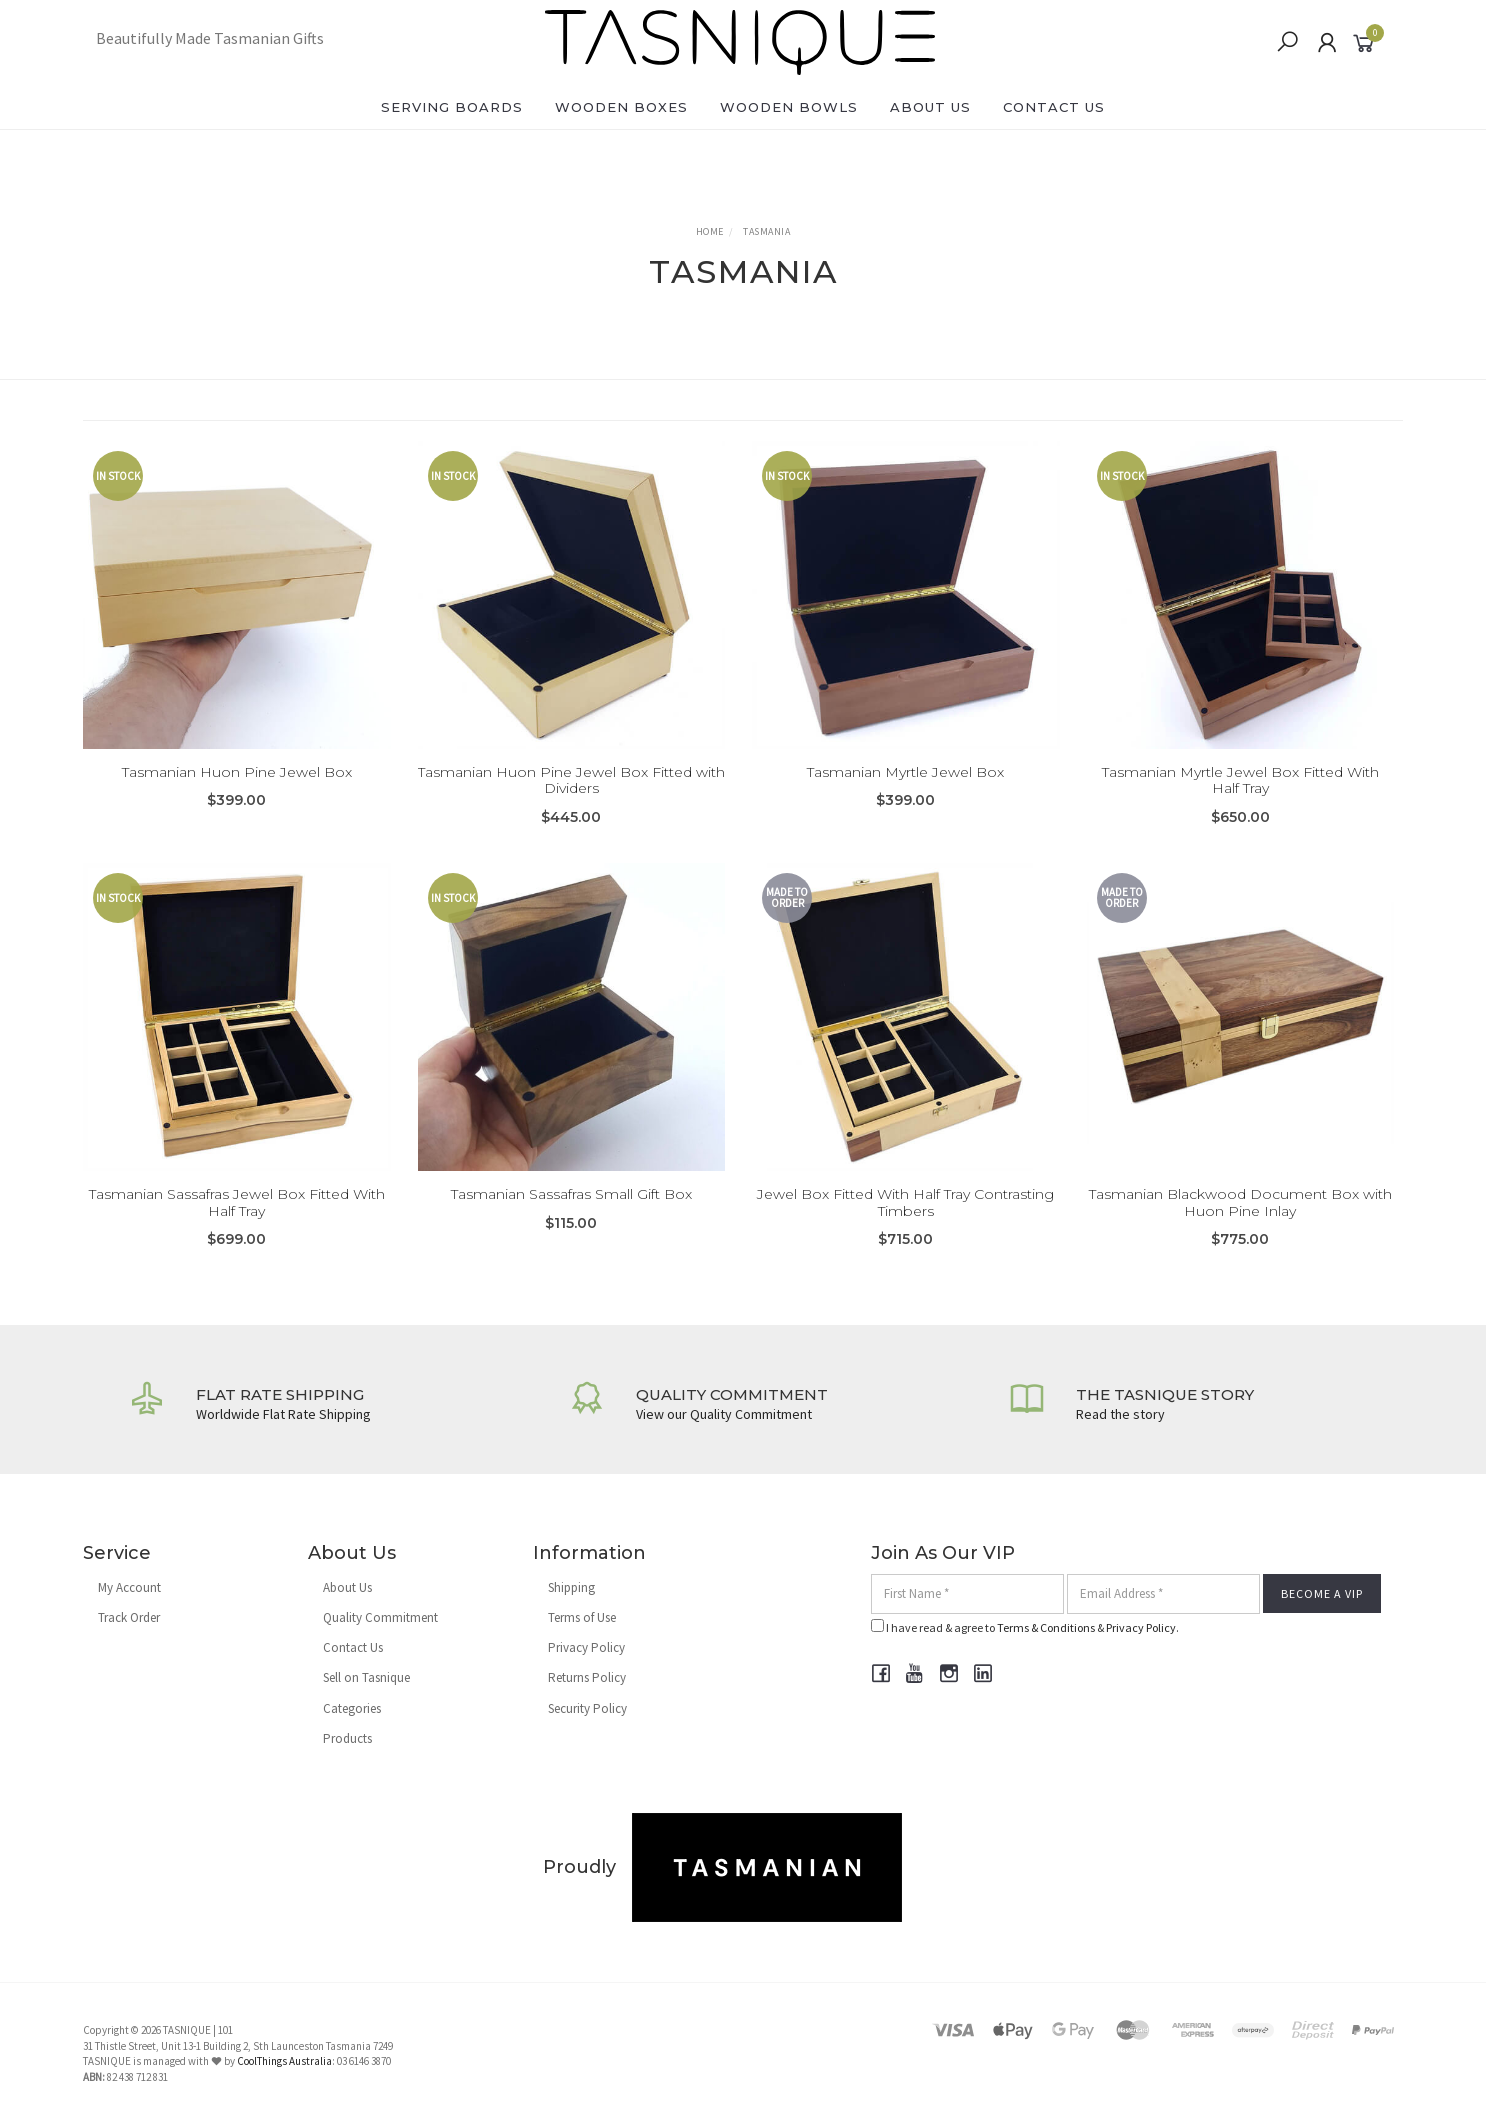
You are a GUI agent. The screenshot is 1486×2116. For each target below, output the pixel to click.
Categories (352, 1708)
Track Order (129, 1617)
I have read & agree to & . (1025, 1627)
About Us (930, 107)
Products (347, 1738)
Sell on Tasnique (366, 1677)
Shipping (571, 1587)
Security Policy (587, 1708)
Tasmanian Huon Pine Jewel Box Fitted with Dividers (571, 780)
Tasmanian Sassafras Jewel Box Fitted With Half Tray (237, 1217)
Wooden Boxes (621, 107)
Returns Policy (587, 1677)
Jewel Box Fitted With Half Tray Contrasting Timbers (905, 1217)
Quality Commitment (380, 1617)
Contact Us (1054, 107)
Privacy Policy (586, 1647)
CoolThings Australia (284, 2061)
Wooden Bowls (789, 107)
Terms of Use (582, 1617)
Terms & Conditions (1046, 1627)
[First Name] (967, 1594)
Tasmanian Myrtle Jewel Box (905, 772)
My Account (129, 1587)
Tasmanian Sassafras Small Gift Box (571, 1209)
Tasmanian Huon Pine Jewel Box (237, 772)
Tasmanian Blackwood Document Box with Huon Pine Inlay (1240, 1217)
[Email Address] (1163, 1594)
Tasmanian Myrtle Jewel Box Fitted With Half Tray (1240, 780)
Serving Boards (452, 107)
